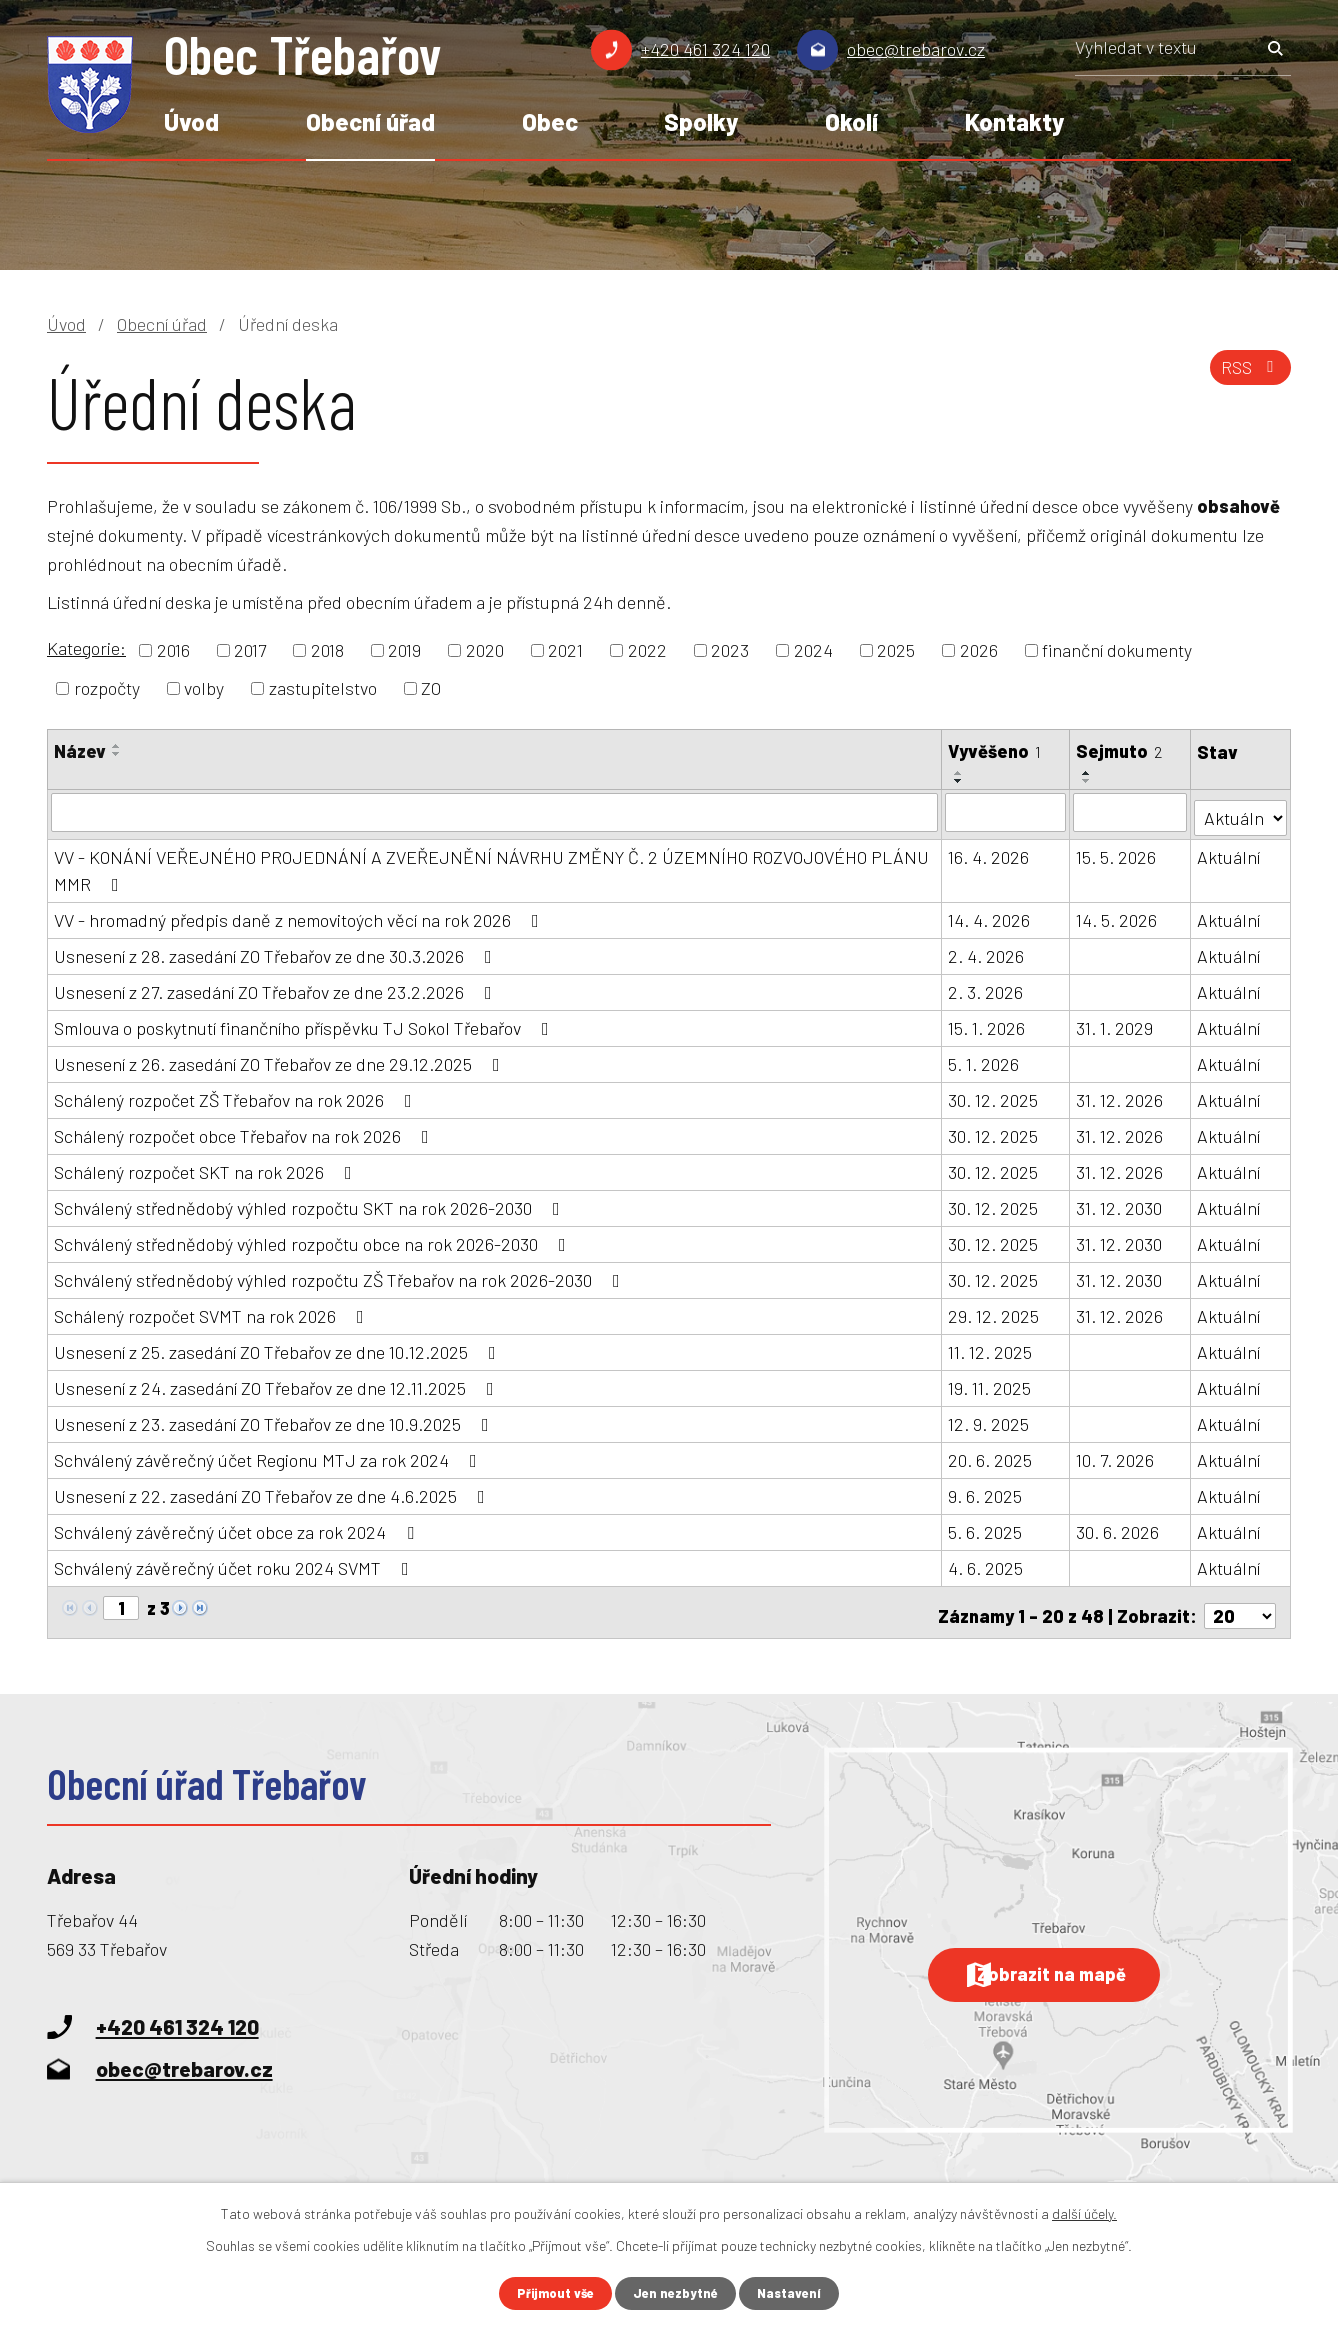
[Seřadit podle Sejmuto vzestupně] (1088, 773)
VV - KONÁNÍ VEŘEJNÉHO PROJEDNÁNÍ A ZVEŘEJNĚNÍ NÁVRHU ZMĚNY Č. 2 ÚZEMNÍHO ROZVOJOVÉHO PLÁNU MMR (491, 865)
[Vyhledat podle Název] (495, 812)
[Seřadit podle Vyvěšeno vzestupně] (960, 773)
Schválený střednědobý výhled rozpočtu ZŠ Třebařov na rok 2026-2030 (341, 1275)
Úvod (191, 121)
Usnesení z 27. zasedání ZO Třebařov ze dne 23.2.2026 (277, 987)
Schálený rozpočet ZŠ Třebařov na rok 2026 (237, 1095)
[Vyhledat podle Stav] (1241, 810)
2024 (813, 650)
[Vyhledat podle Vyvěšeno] (1006, 812)
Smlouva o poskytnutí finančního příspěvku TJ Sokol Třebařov (305, 1023)
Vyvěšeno (995, 751)
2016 (173, 650)
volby (204, 688)
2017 (250, 650)
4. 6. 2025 (986, 1563)
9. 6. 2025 (986, 1491)
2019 (404, 650)
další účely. (1084, 2211)
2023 (730, 650)
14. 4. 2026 (990, 915)
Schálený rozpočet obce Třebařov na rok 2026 (245, 1131)
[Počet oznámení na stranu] (1240, 1604)
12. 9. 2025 (989, 1419)
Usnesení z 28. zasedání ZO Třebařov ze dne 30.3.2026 (277, 951)
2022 (647, 650)
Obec (550, 121)
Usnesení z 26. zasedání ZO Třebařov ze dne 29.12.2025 (281, 1059)
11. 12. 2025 (991, 1347)
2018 (327, 650)
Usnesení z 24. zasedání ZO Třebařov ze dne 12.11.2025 (278, 1383)
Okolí (851, 121)
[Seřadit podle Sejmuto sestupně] (1088, 781)
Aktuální (1229, 852)
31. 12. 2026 (1120, 1095)
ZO (431, 688)
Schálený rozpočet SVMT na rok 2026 (213, 1311)
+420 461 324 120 (705, 49)
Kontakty (1014, 121)
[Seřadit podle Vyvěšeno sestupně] (960, 781)
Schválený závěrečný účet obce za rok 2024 (238, 1527)
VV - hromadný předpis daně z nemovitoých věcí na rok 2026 (300, 915)
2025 (896, 650)
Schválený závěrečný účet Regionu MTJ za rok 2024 (269, 1455)
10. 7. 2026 (1116, 1455)
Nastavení (796, 2292)
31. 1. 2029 (1115, 1023)
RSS (1247, 375)
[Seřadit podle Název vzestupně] (117, 746)
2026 (979, 650)
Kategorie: (86, 648)
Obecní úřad (370, 121)
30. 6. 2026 (1118, 1527)
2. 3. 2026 (986, 987)
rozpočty (107, 688)
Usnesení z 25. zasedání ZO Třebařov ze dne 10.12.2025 (279, 1347)
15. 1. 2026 (987, 1023)
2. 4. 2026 (987, 951)
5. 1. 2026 (984, 1059)
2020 (485, 650)
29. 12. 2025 (994, 1311)
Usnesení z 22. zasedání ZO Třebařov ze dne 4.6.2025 (273, 1491)
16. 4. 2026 (989, 852)
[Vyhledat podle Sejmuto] (1131, 812)
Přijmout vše (551, 2292)
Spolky (701, 121)
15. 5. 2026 (1117, 852)
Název (80, 751)
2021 (565, 650)
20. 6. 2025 (991, 1455)
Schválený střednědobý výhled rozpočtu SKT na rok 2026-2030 (311, 1203)
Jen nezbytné (677, 2292)
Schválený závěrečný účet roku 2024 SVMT (235, 1563)
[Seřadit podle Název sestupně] (117, 754)
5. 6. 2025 (986, 1527)
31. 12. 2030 (1120, 1203)
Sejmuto (1120, 751)
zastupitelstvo (323, 688)
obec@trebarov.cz (916, 49)
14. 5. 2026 (1117, 915)
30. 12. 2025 (994, 1095)
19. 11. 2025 (990, 1383)
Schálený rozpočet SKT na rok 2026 (207, 1167)
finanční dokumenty (1117, 650)
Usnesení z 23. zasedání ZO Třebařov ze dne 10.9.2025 (275, 1419)
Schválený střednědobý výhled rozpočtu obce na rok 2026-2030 (314, 1239)
